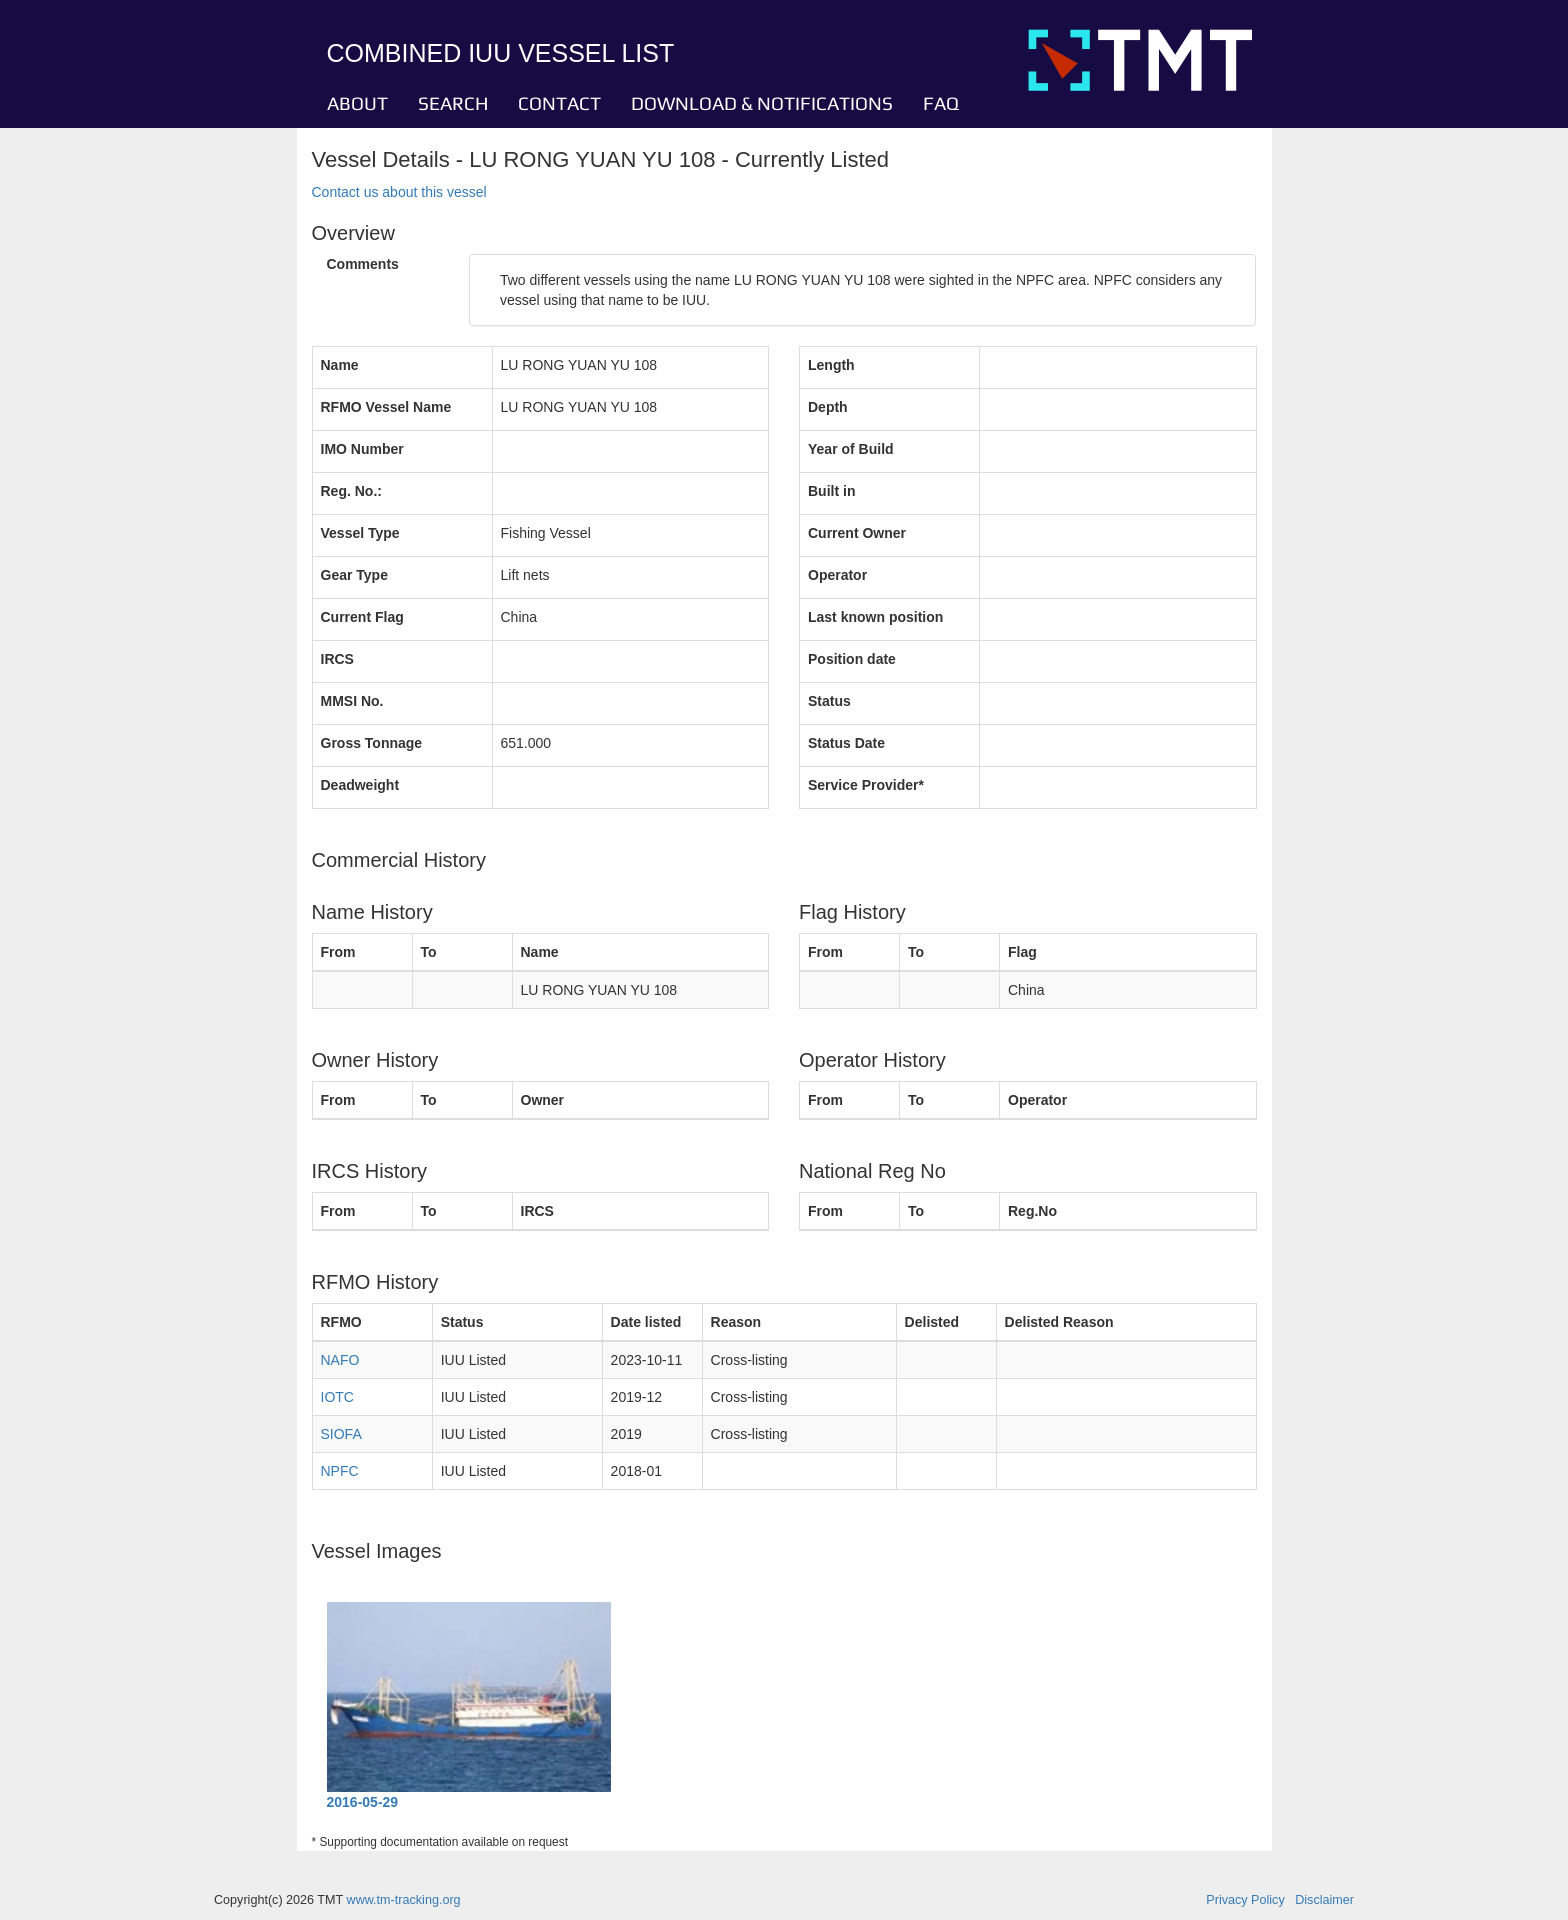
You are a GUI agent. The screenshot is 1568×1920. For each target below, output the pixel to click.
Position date (852, 659)
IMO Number (362, 449)
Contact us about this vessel (399, 192)
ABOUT (357, 103)
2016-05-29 (363, 1802)
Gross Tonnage (372, 743)
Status (829, 701)
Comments (363, 264)
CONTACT (559, 103)
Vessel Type (360, 533)
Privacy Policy (1245, 1900)
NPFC (340, 1471)
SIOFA (341, 1434)
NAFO (340, 1360)
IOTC (337, 1397)
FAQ (941, 103)
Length (831, 365)
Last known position (875, 617)
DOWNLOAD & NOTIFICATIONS (762, 103)
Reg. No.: (351, 491)
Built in (831, 491)
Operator (837, 575)
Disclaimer (1324, 1900)
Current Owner (857, 533)
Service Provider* (866, 785)
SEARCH (453, 103)
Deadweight (360, 785)
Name (340, 365)
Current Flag (362, 617)
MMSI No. (352, 701)
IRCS (337, 659)
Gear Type (354, 575)
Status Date (846, 743)
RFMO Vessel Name (386, 407)
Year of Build (851, 449)
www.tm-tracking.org (404, 1900)
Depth (828, 407)
